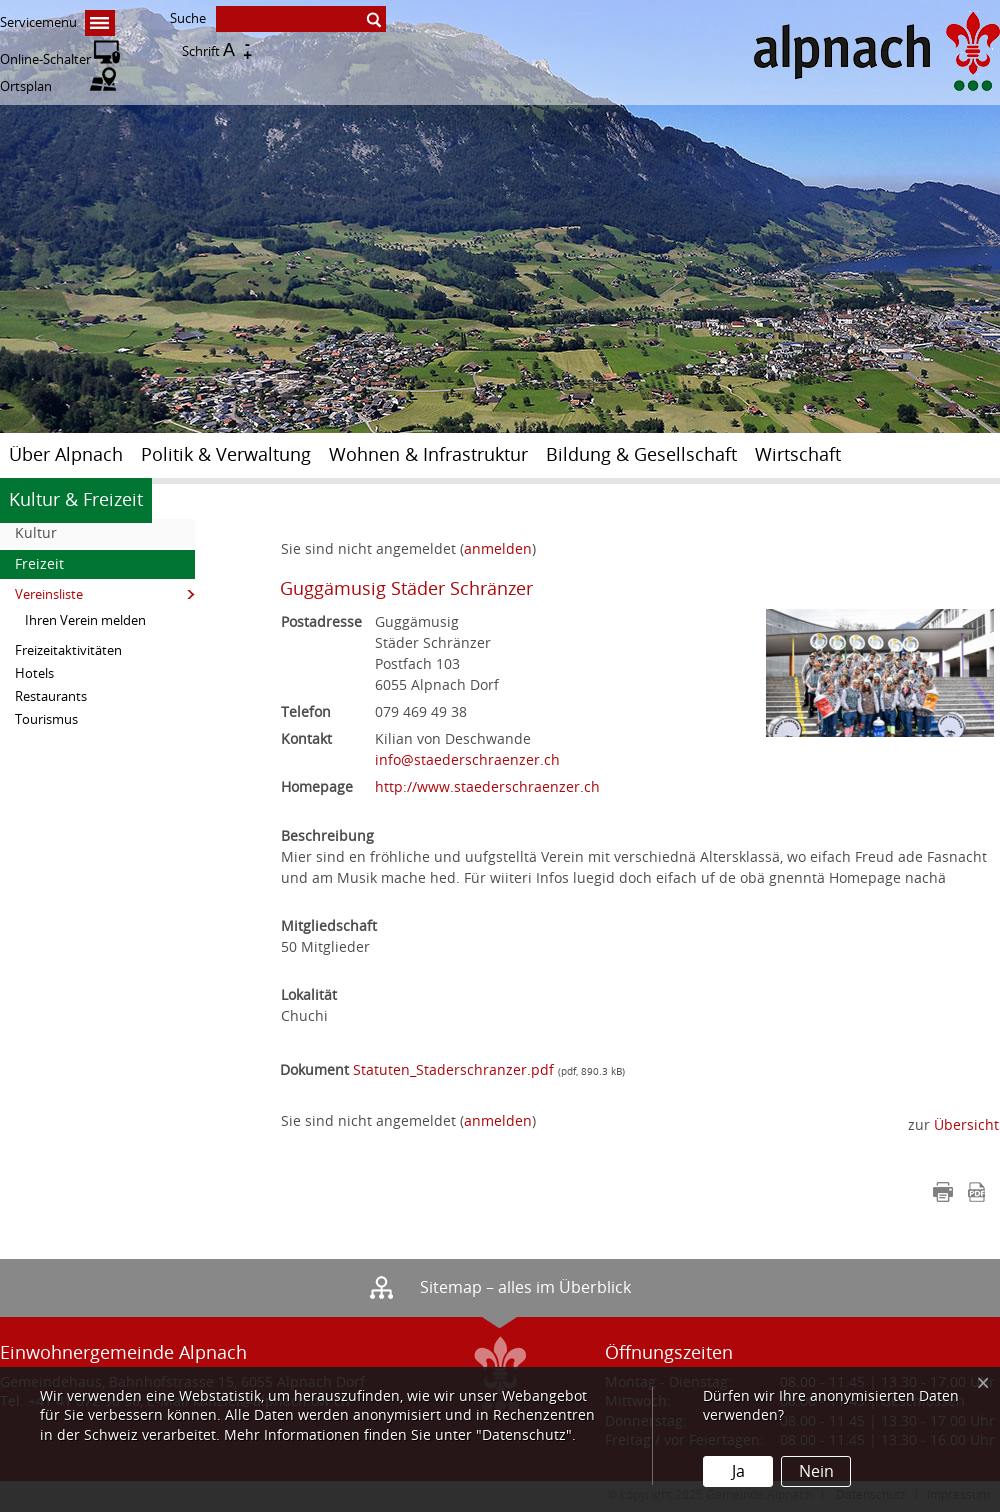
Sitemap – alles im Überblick (525, 1287)
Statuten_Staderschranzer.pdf (453, 1070)
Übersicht (966, 1125)
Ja (738, 1471)
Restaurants (51, 696)
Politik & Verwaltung (226, 455)
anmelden (498, 1121)
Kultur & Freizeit (76, 500)
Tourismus (46, 719)
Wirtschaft (798, 455)
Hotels (34, 673)
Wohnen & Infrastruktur (428, 455)
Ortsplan (58, 86)
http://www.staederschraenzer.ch (487, 787)
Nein (816, 1471)
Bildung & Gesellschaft (641, 455)
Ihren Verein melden (85, 620)
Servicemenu (57, 23)
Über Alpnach (66, 455)
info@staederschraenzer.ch (467, 760)
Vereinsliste (49, 594)
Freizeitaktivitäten (68, 650)
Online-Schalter (60, 59)
